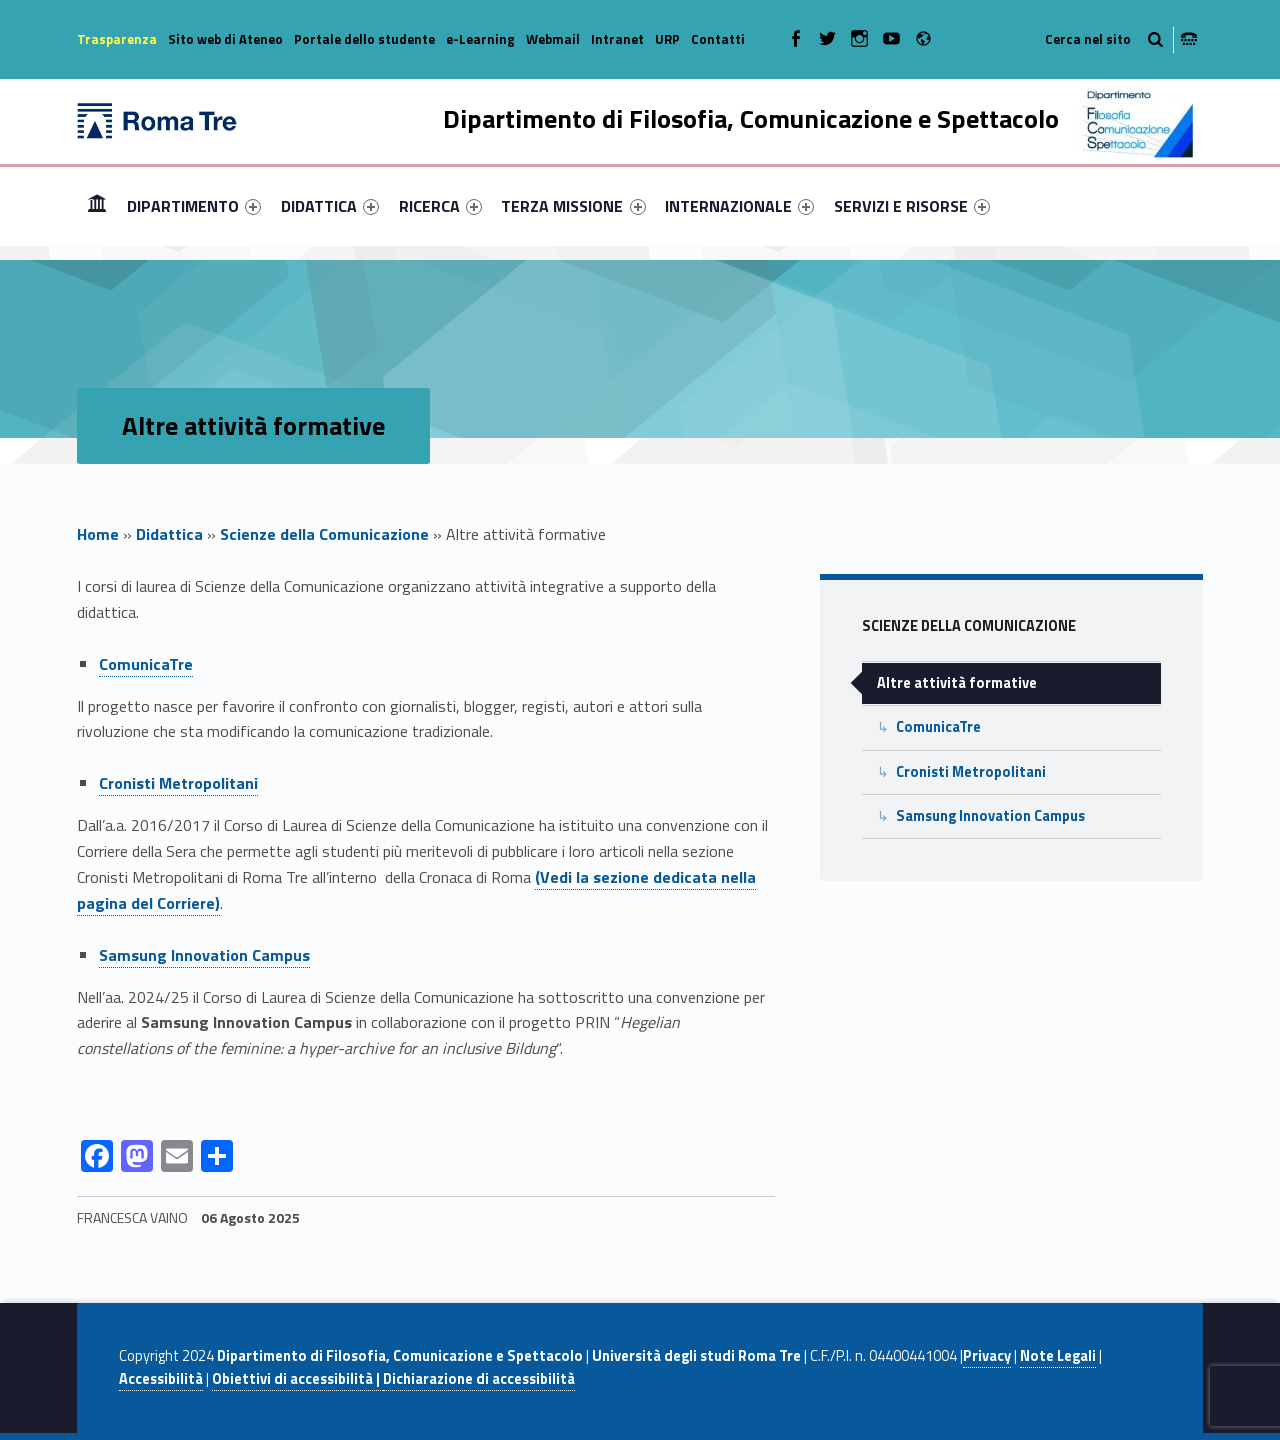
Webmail (553, 39)
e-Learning (480, 39)
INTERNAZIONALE (739, 206)
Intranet (617, 39)
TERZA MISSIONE (573, 206)
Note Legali (1058, 1356)
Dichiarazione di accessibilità (479, 1379)
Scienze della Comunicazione (324, 534)
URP (667, 39)
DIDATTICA (330, 206)
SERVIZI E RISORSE (912, 206)
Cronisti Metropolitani (178, 783)
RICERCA (440, 206)
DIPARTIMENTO (194, 206)
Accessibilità (161, 1379)
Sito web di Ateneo (225, 39)
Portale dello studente (364, 39)
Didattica (169, 534)
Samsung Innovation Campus (990, 816)
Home (97, 205)
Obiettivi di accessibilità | (297, 1379)
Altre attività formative (957, 683)
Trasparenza (117, 39)
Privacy (987, 1356)
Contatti (718, 39)
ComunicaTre (146, 664)
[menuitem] (97, 206)
